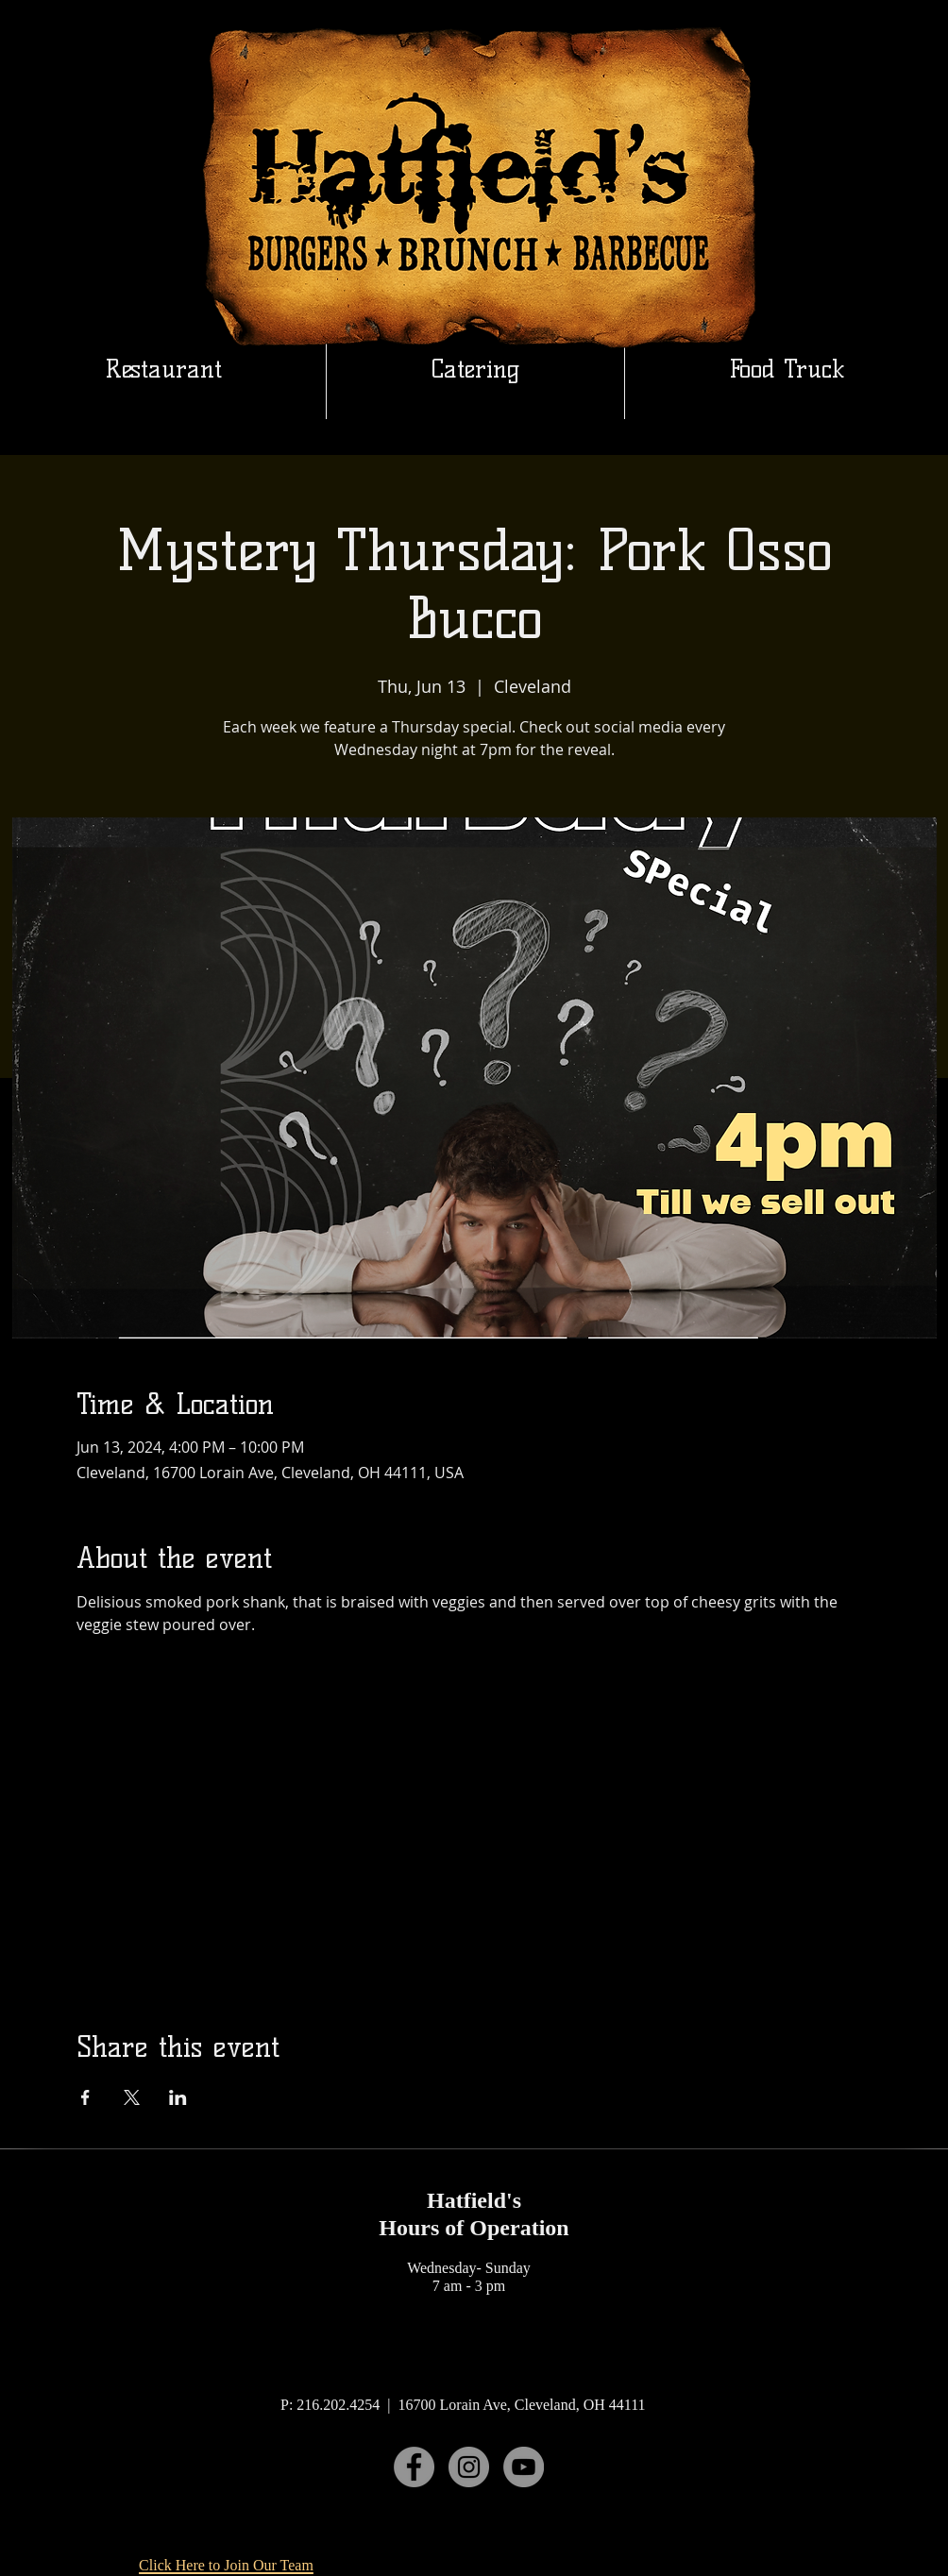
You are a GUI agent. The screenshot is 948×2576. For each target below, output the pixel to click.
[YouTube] (523, 2467)
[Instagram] (469, 2467)
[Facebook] (414, 2467)
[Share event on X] (132, 2097)
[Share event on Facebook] (85, 2097)
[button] (475, 369)
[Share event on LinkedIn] (178, 2097)
